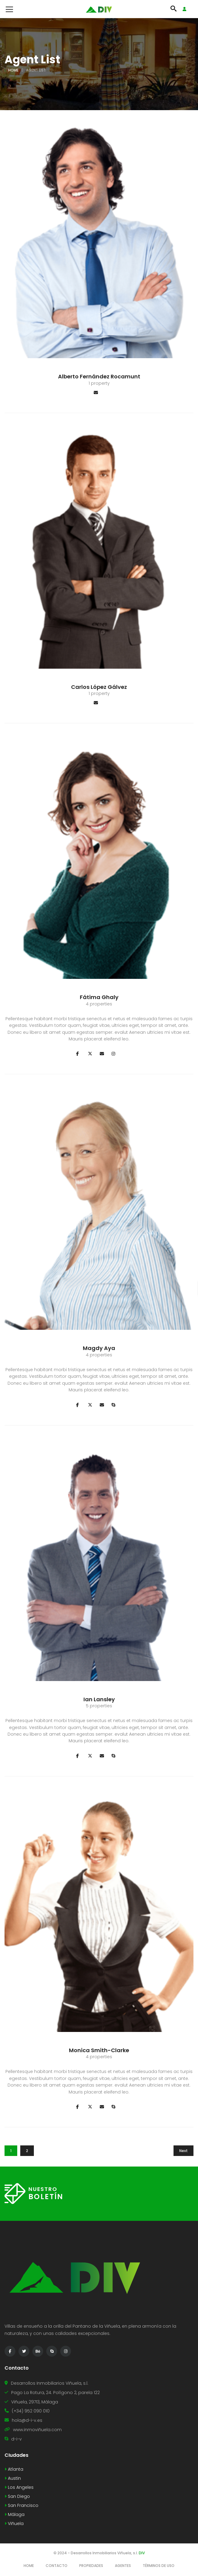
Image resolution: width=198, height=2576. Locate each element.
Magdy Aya (99, 1348)
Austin (13, 2478)
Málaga (14, 2514)
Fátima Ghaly (99, 997)
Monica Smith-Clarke (99, 2050)
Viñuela (14, 2523)
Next (183, 2150)
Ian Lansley (99, 1699)
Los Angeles (19, 2487)
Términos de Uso (158, 2565)
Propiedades (91, 2565)
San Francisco (21, 2505)
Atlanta (14, 2469)
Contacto (56, 2565)
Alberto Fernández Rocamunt (99, 376)
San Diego (17, 2496)
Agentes (123, 2565)
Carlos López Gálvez (99, 687)
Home (13, 70)
